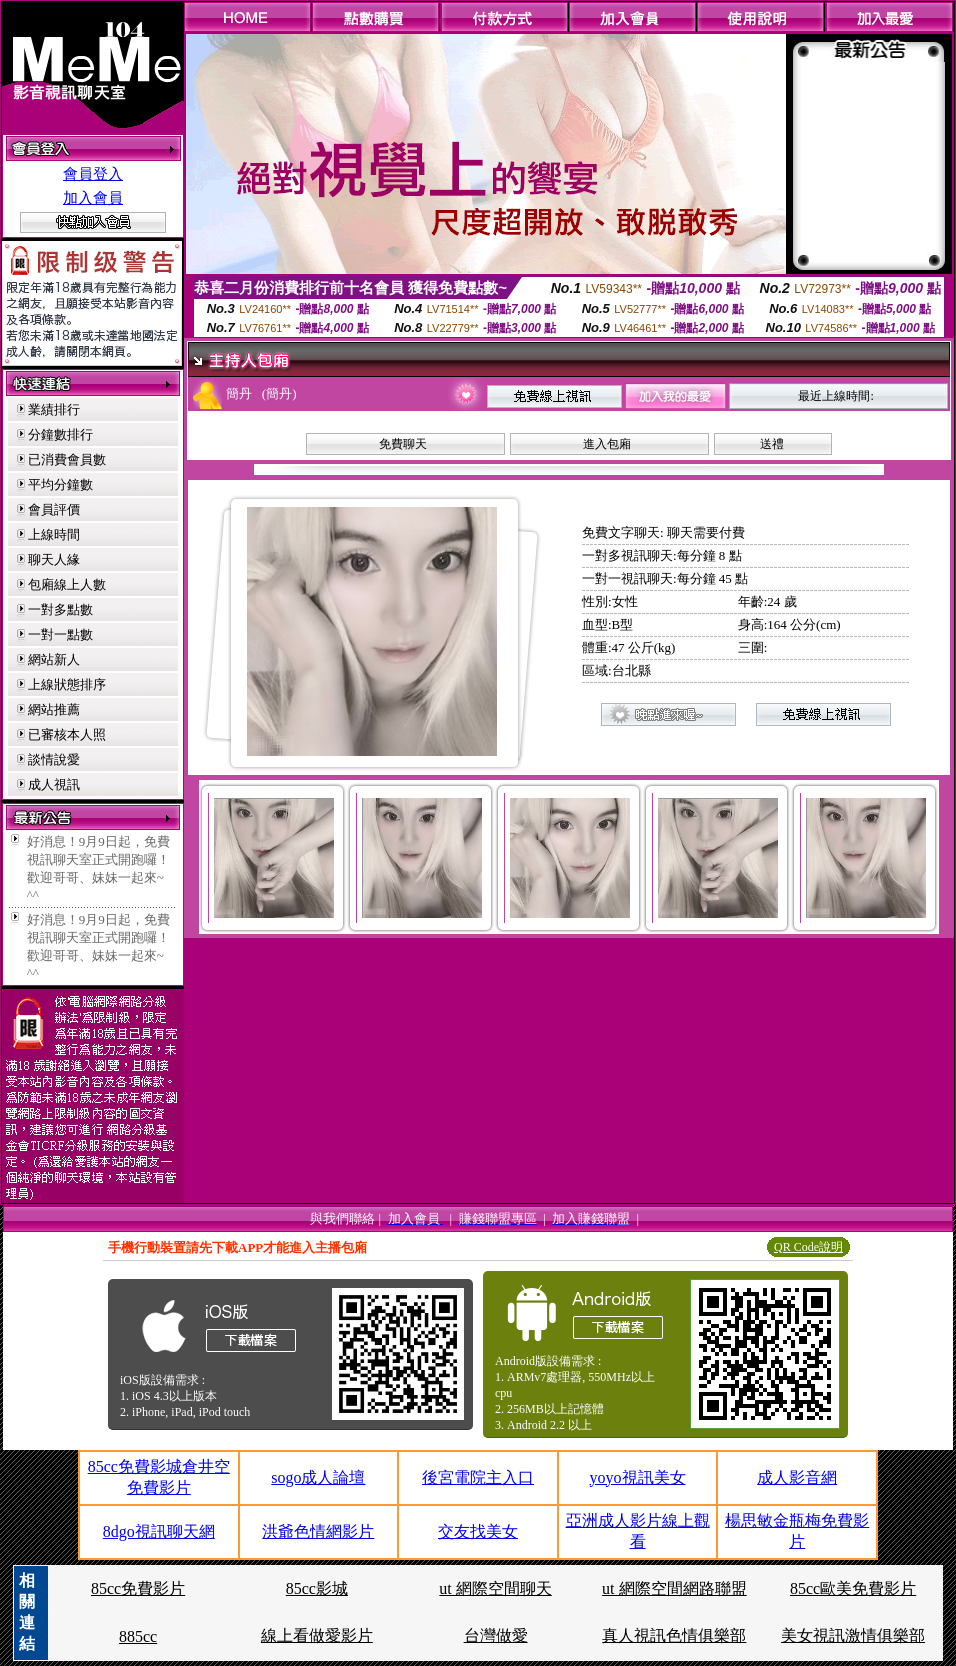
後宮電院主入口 (478, 1477)
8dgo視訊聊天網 (159, 1531)
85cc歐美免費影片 (853, 1588)
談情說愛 (54, 759)
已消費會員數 (67, 459)
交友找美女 (478, 1531)
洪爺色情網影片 (318, 1531)
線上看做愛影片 (317, 1635)
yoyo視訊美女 (638, 1477)
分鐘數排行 (60, 434)
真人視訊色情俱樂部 (674, 1635)
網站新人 (54, 659)
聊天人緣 (54, 559)
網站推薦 (54, 709)
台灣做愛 (496, 1635)
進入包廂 (607, 444)
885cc (138, 1636)
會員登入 (93, 174)
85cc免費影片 (138, 1588)
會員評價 (54, 509)
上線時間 (54, 534)
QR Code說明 (808, 1247)
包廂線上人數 (67, 584)
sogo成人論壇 (318, 1477)
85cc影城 (317, 1588)
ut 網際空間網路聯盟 (674, 1588)
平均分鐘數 (60, 484)
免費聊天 (403, 444)
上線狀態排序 (67, 684)
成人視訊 (54, 784)
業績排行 (54, 409)
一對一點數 (60, 634)
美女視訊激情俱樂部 (853, 1635)
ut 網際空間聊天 (495, 1588)
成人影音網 (797, 1477)
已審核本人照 (67, 734)
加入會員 (93, 198)
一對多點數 (60, 609)
